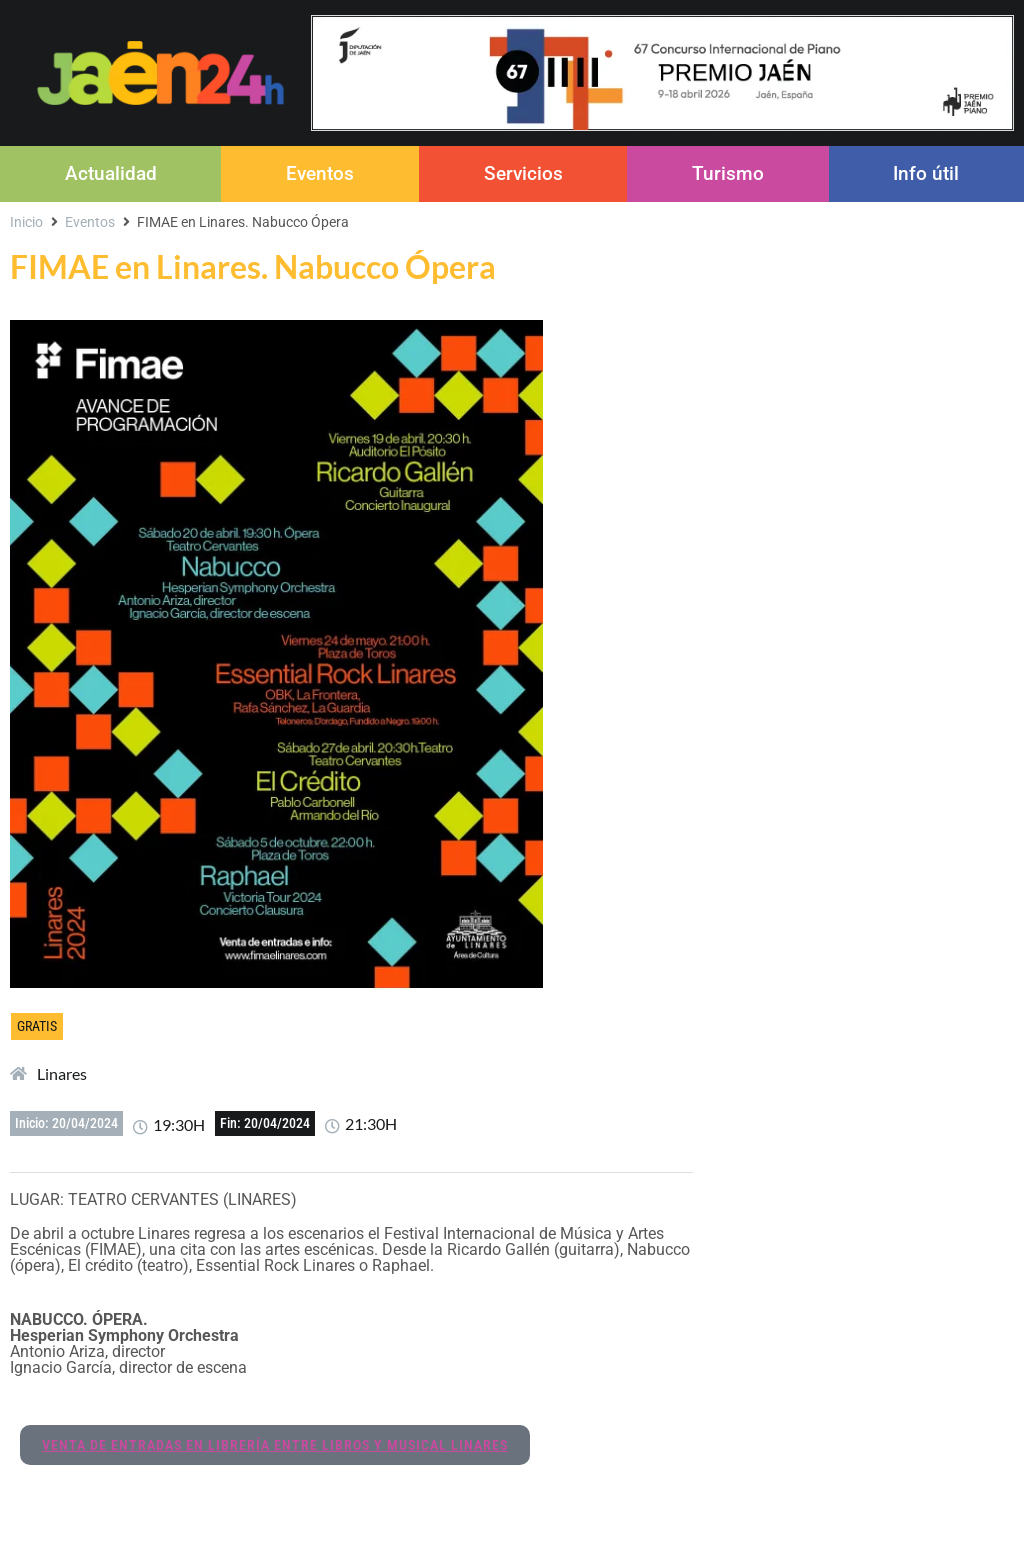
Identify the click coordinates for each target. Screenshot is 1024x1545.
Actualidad (111, 173)
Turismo (728, 173)
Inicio (26, 222)
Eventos (320, 173)
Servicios (523, 173)
